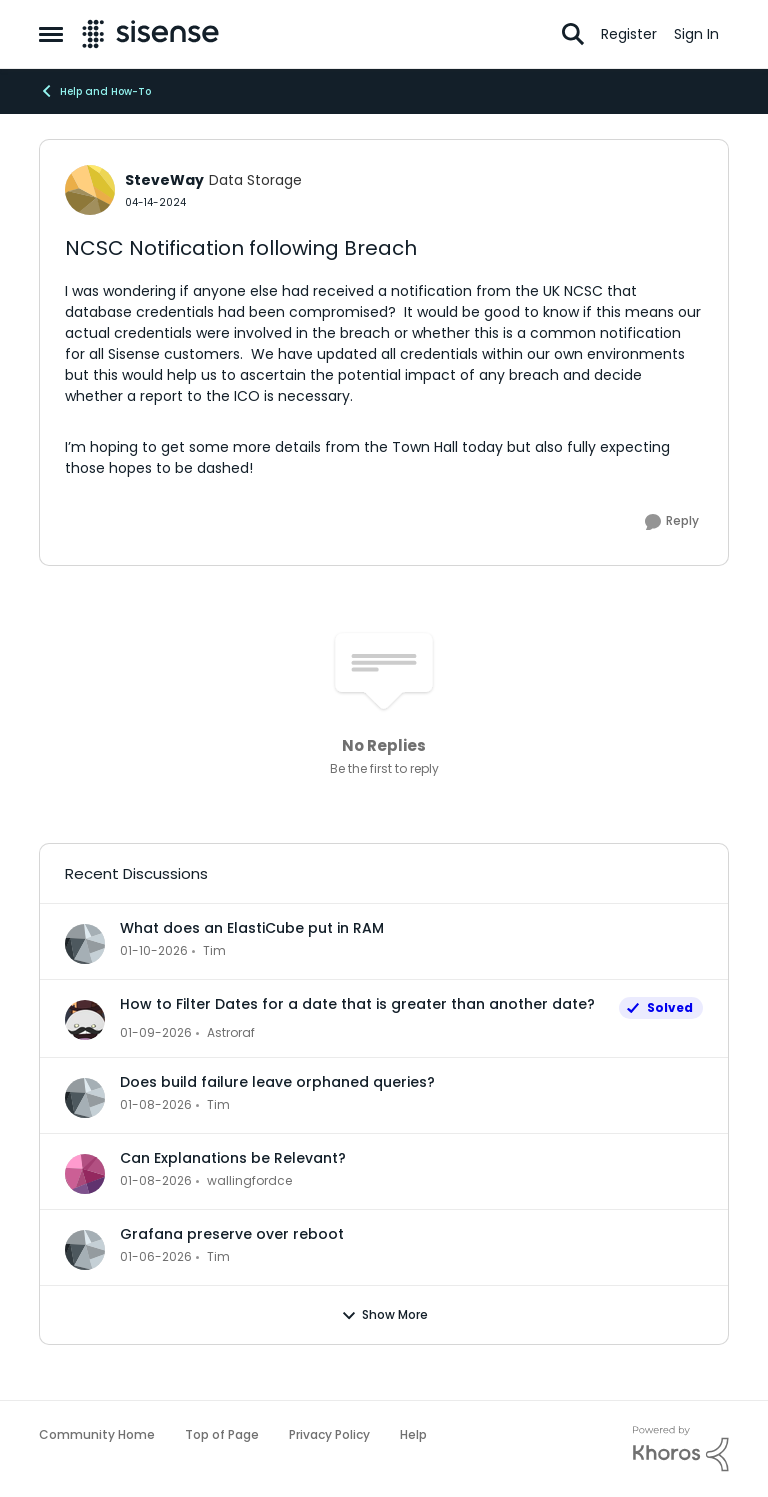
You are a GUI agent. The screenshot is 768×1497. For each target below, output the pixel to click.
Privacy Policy (329, 1434)
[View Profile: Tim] (85, 944)
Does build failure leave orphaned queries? (277, 1082)
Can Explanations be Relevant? (233, 1158)
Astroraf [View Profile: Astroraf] (231, 1032)
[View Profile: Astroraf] (85, 1020)
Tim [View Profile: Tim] (214, 950)
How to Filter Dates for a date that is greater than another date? (357, 1004)
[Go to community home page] (150, 34)
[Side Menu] (51, 34)
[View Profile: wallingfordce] (85, 1174)
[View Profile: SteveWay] (90, 190)
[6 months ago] (154, 951)
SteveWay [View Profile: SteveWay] (164, 180)
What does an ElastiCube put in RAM (252, 928)
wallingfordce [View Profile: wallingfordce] (249, 1180)
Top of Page (222, 1434)
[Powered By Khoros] (681, 1449)
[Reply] (672, 522)
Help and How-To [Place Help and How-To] (95, 91)
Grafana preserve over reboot (232, 1234)
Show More (384, 1315)
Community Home (97, 1434)
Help (413, 1434)
